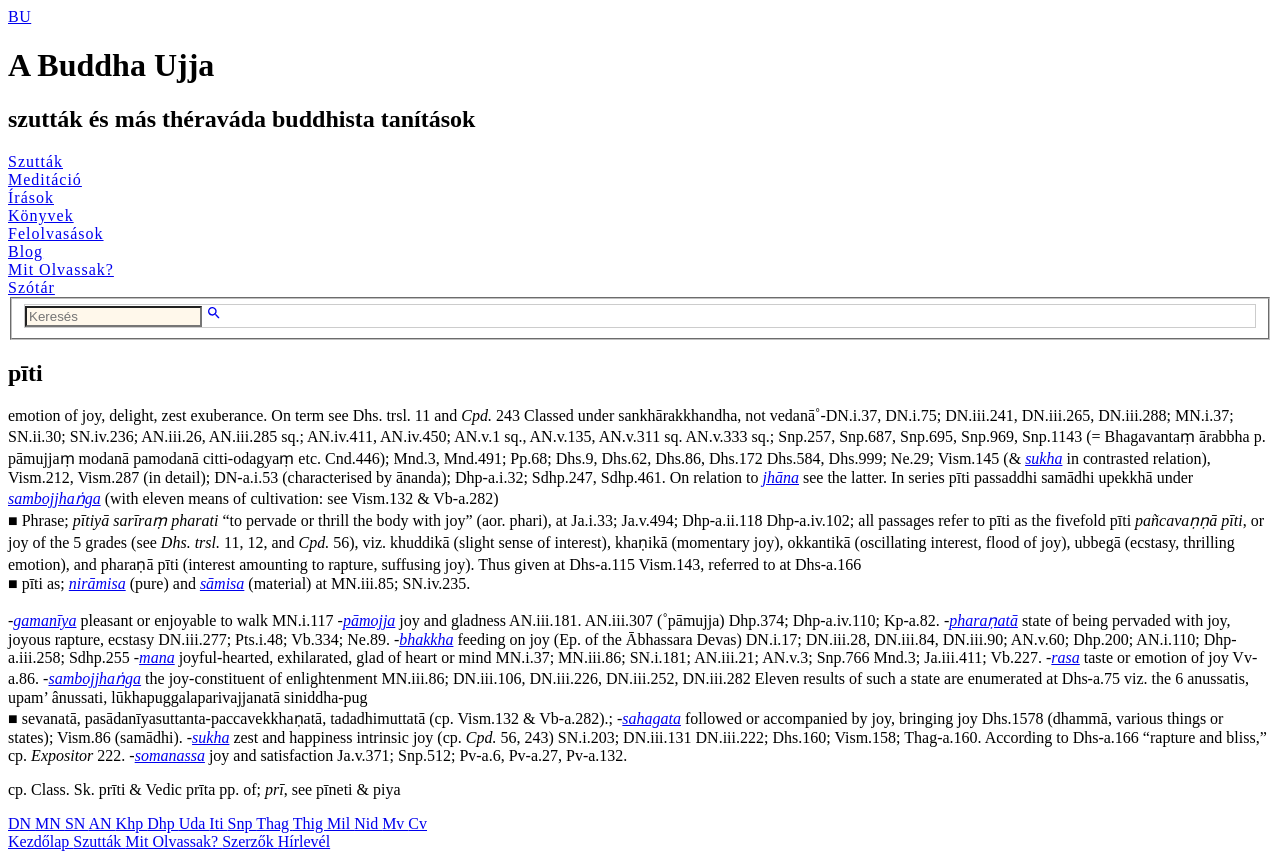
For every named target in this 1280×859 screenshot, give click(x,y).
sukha (1043, 458)
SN (77, 823)
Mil (340, 823)
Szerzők (250, 841)
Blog (25, 251)
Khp (132, 823)
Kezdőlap (40, 841)
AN (101, 823)
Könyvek (41, 215)
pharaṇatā (983, 620)
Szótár (31, 287)
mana (157, 657)
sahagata (651, 718)
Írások (31, 197)
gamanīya (44, 620)
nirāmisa (97, 583)
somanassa (170, 755)
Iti (218, 823)
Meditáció (45, 179)
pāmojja (369, 620)
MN (50, 823)
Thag (274, 823)
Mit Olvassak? (61, 269)
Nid (368, 823)
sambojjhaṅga (54, 498)
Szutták (35, 161)
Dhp (163, 823)
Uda (194, 823)
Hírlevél (304, 841)
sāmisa (222, 583)
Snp (242, 823)
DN (21, 823)
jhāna (781, 477)
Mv (395, 823)
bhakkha (426, 639)
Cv (417, 823)
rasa (1065, 657)
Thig (310, 823)
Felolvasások (56, 233)
